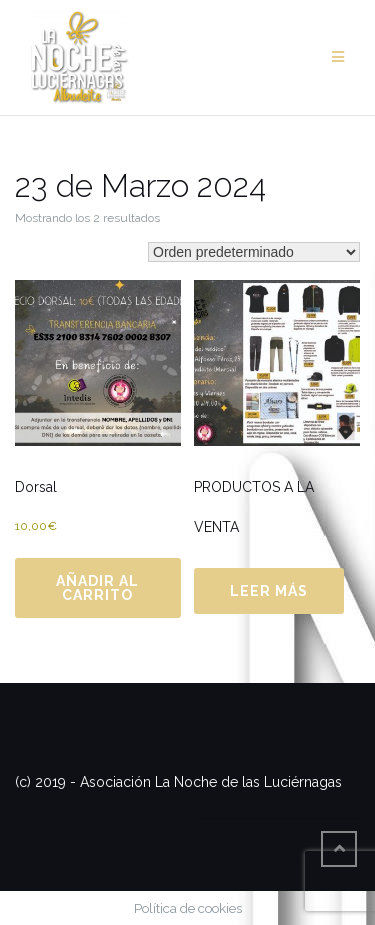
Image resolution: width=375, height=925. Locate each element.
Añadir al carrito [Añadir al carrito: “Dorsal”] (97, 588)
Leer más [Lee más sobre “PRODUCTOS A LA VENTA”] (269, 591)
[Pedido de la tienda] (254, 252)
